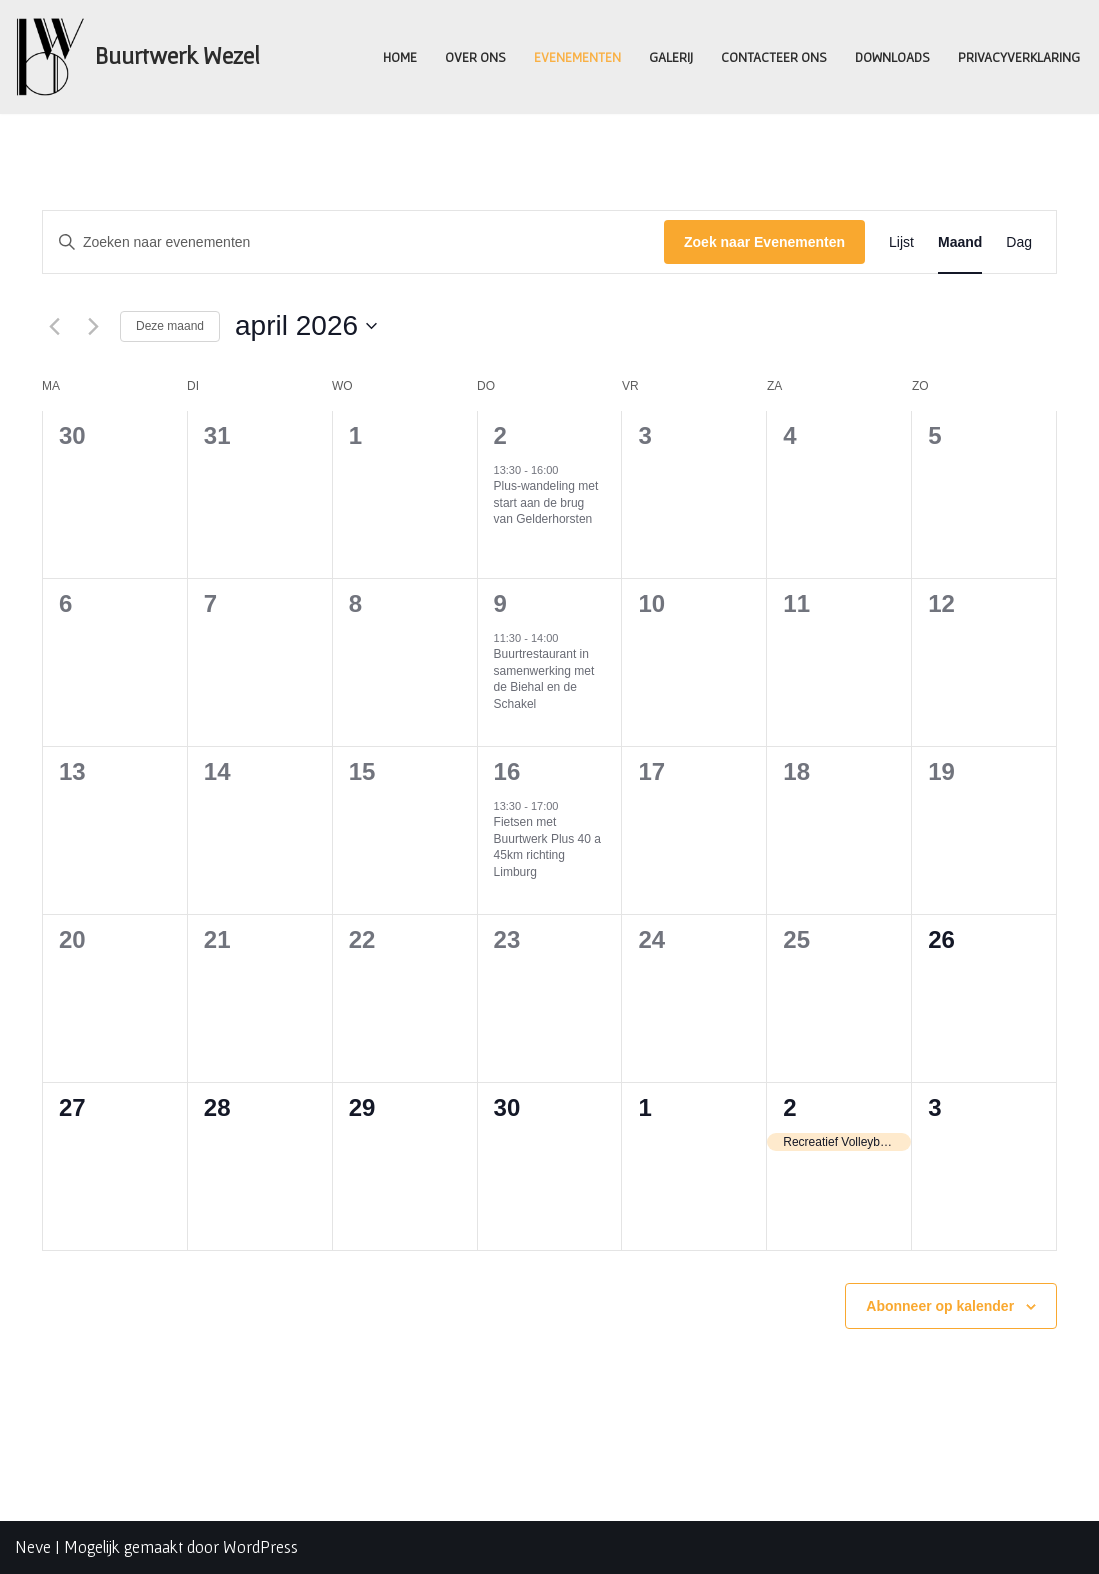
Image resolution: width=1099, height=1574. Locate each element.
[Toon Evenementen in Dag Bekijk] (1019, 242)
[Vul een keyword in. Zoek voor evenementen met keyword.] (353, 242)
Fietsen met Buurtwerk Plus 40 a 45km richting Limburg (547, 847)
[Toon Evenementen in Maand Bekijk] (960, 242)
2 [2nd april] (500, 435)
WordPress (260, 1546)
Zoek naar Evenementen (764, 242)
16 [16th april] (507, 771)
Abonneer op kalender (940, 1306)
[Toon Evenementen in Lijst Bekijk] (901, 242)
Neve (33, 1546)
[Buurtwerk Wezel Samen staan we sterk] (137, 57)
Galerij (670, 56)
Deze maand (170, 326)
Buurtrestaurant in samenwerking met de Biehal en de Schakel (544, 679)
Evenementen (576, 56)
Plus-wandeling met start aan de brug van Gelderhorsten (546, 502)
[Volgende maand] (93, 326)
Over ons (474, 56)
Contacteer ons (773, 56)
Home (399, 56)
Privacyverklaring (1018, 56)
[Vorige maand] (54, 326)
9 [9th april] (500, 603)
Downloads (891, 56)
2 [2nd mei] (789, 1107)
